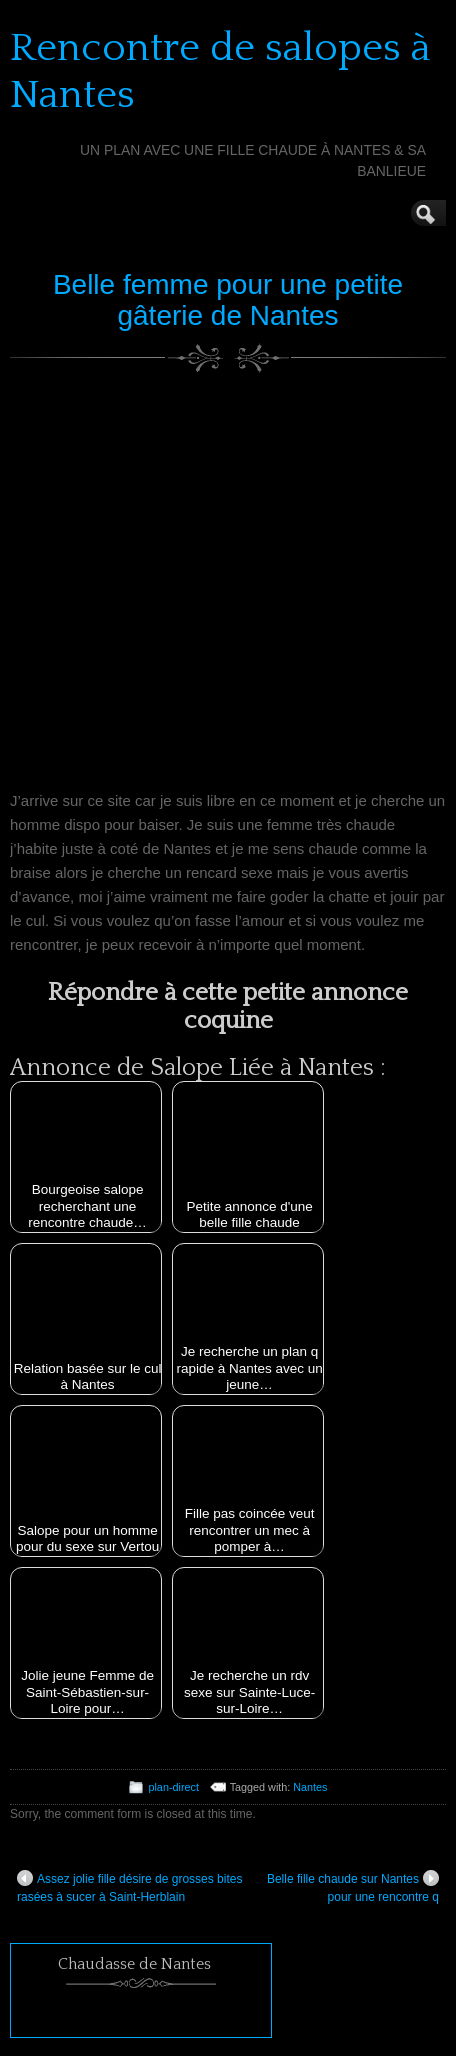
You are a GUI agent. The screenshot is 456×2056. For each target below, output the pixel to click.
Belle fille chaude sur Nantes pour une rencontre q (353, 1887)
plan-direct (173, 1787)
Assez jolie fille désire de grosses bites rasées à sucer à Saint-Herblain (129, 1887)
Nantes (310, 1787)
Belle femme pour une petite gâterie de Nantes (228, 300)
